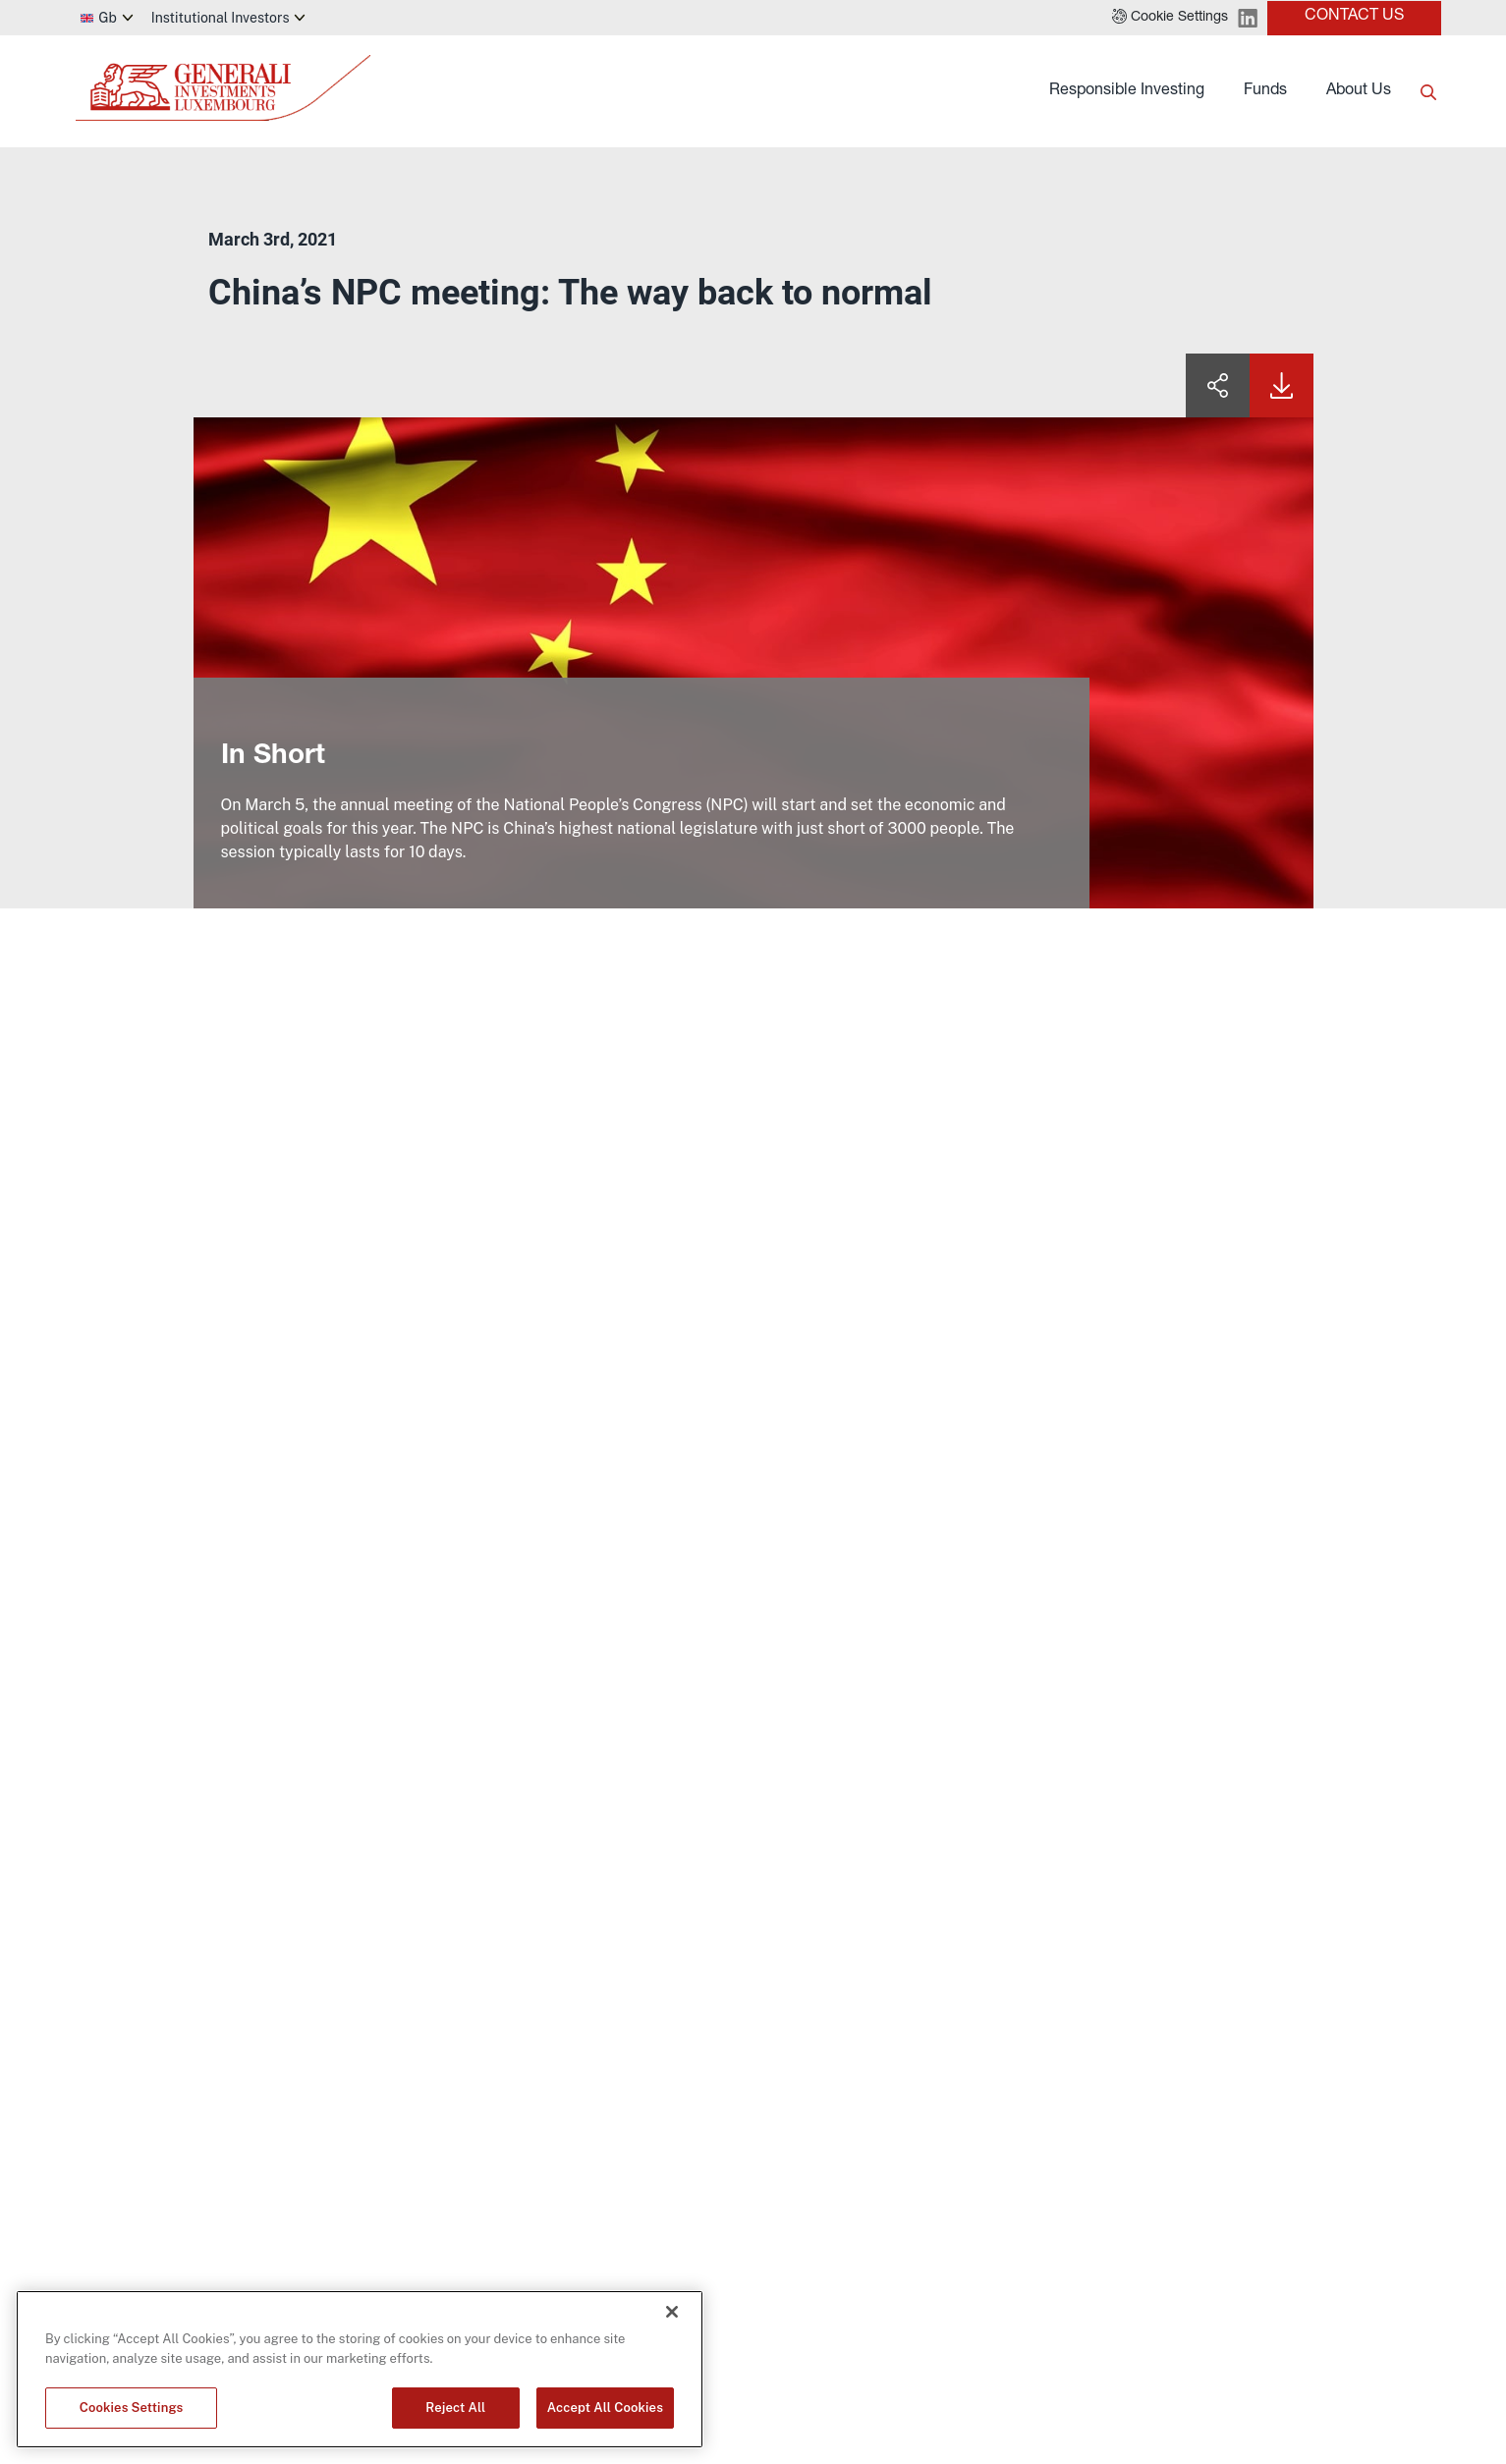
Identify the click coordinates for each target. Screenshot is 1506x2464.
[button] (1170, 17)
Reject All (455, 2407)
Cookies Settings (132, 2407)
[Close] (672, 2311)
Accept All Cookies (605, 2407)
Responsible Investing (1126, 91)
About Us (1358, 91)
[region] (359, 2369)
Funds (1265, 91)
